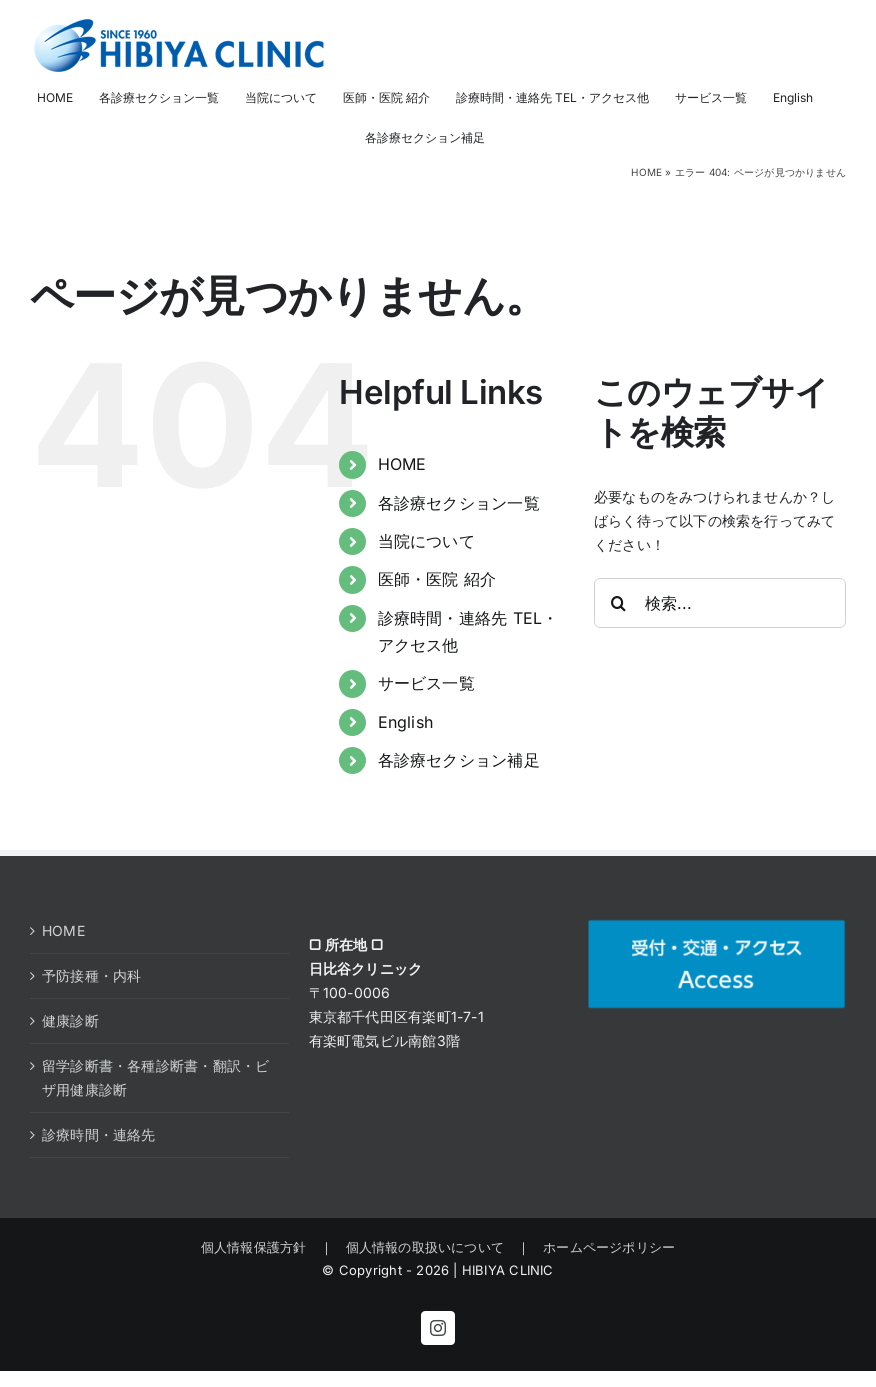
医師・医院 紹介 (437, 579)
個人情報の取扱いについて (425, 1247)
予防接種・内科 (91, 975)
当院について (426, 541)
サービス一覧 (426, 683)
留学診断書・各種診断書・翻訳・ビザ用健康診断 (155, 1077)
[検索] (619, 603)
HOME (646, 172)
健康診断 (70, 1020)
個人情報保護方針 (260, 1247)
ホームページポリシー (602, 1247)
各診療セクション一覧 (459, 503)
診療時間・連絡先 (99, 1134)
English (405, 722)
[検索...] (720, 603)
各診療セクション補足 (459, 760)
